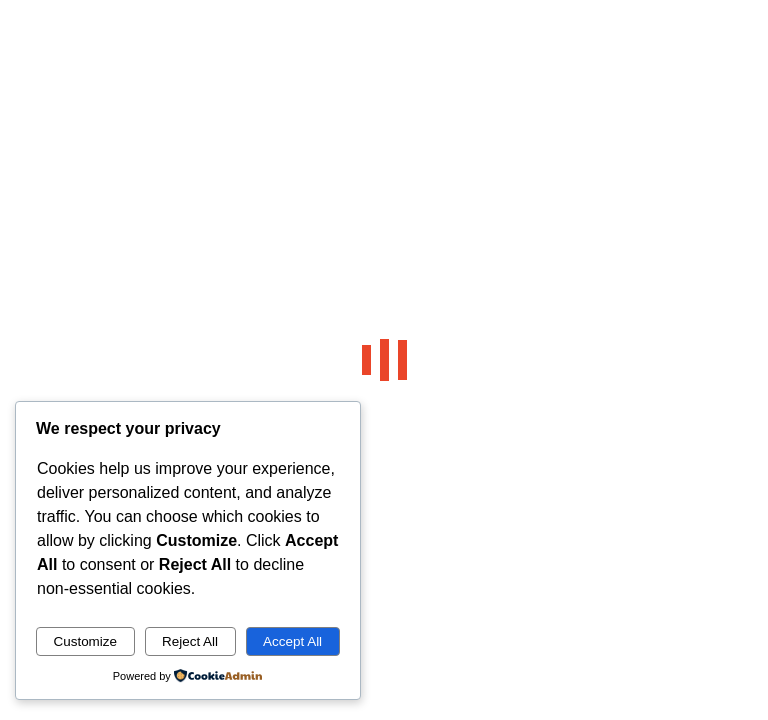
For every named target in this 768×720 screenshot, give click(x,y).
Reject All (190, 641)
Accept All (292, 641)
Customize (85, 641)
